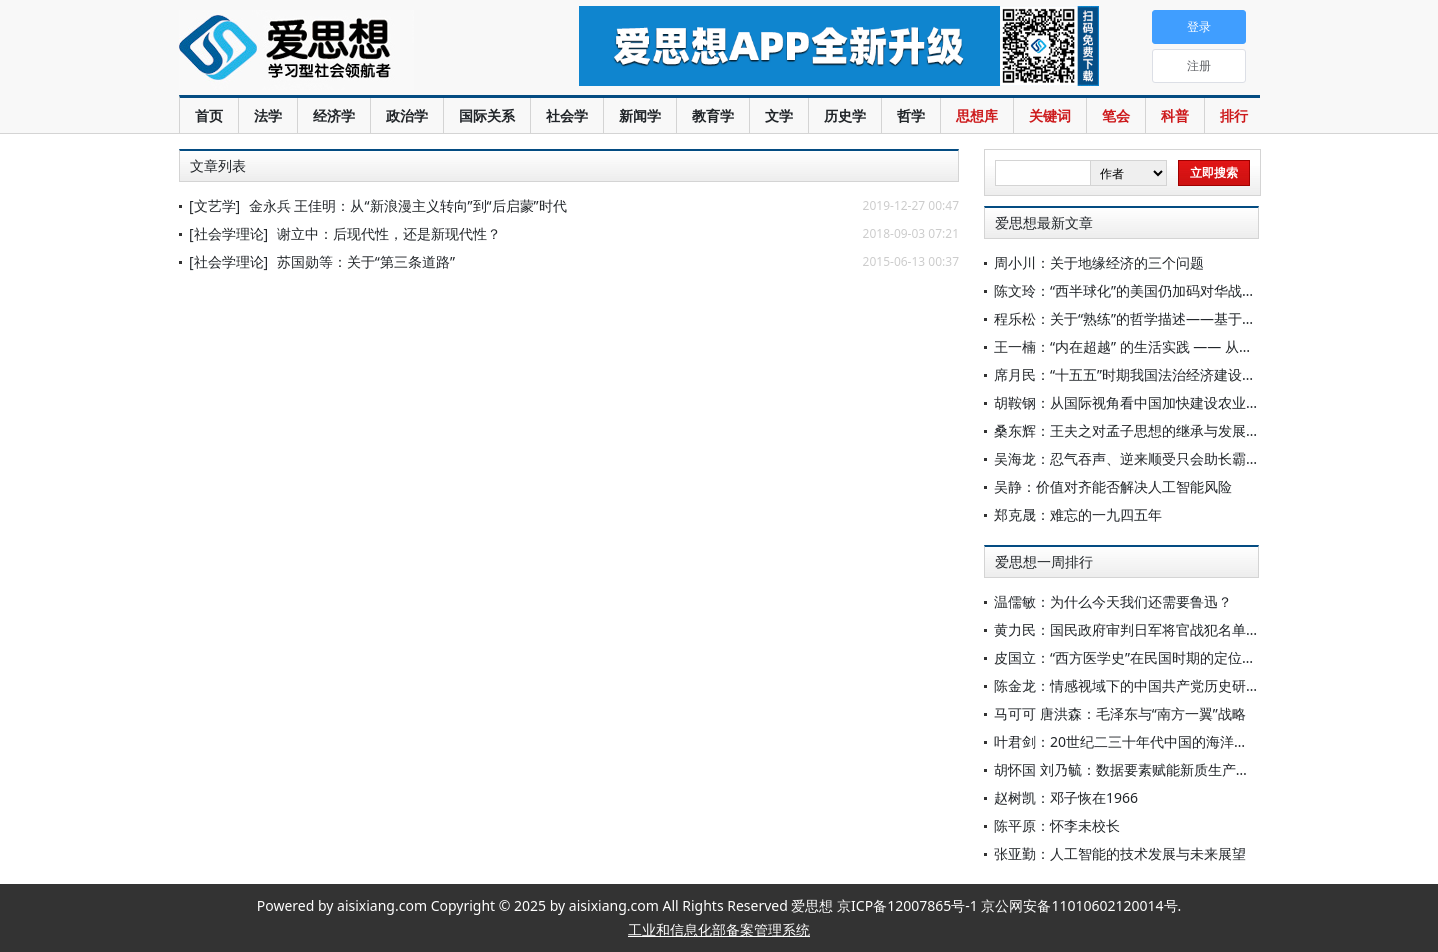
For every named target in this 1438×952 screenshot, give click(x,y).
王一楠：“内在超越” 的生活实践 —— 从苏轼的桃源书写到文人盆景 (1200, 346)
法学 (268, 115)
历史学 (845, 115)
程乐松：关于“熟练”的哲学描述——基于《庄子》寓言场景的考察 (1195, 318)
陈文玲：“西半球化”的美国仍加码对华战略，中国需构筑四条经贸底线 (1209, 290)
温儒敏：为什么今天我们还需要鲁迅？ (1113, 601)
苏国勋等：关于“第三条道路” (366, 261)
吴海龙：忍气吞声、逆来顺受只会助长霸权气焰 (1141, 458)
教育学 (713, 115)
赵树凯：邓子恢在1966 (1066, 797)
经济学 (334, 115)
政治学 (407, 115)
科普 (1175, 115)
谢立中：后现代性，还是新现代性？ (389, 233)
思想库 (977, 115)
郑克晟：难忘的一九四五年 (1078, 514)
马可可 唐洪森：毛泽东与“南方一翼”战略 (1120, 713)
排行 (1234, 115)
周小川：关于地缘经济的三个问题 (1099, 262)
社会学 (567, 115)
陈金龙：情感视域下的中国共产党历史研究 (1127, 685)
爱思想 (338, 50)
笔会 (1116, 115)
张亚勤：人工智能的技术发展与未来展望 (1120, 853)
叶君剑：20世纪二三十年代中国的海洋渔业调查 (1142, 741)
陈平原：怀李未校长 (1057, 825)
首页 (209, 115)
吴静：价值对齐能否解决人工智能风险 (1113, 486)
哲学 (911, 115)
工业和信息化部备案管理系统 (719, 929)
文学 (779, 115)
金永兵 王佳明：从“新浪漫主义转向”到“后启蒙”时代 (408, 205)
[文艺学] (214, 205)
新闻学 (640, 115)
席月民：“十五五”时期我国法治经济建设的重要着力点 (1160, 374)
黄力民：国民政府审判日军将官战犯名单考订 (1134, 629)
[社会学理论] (228, 233)
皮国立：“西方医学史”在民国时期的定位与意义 (1139, 657)
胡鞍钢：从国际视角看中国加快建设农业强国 (1134, 402)
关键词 (1050, 115)
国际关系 (487, 115)
